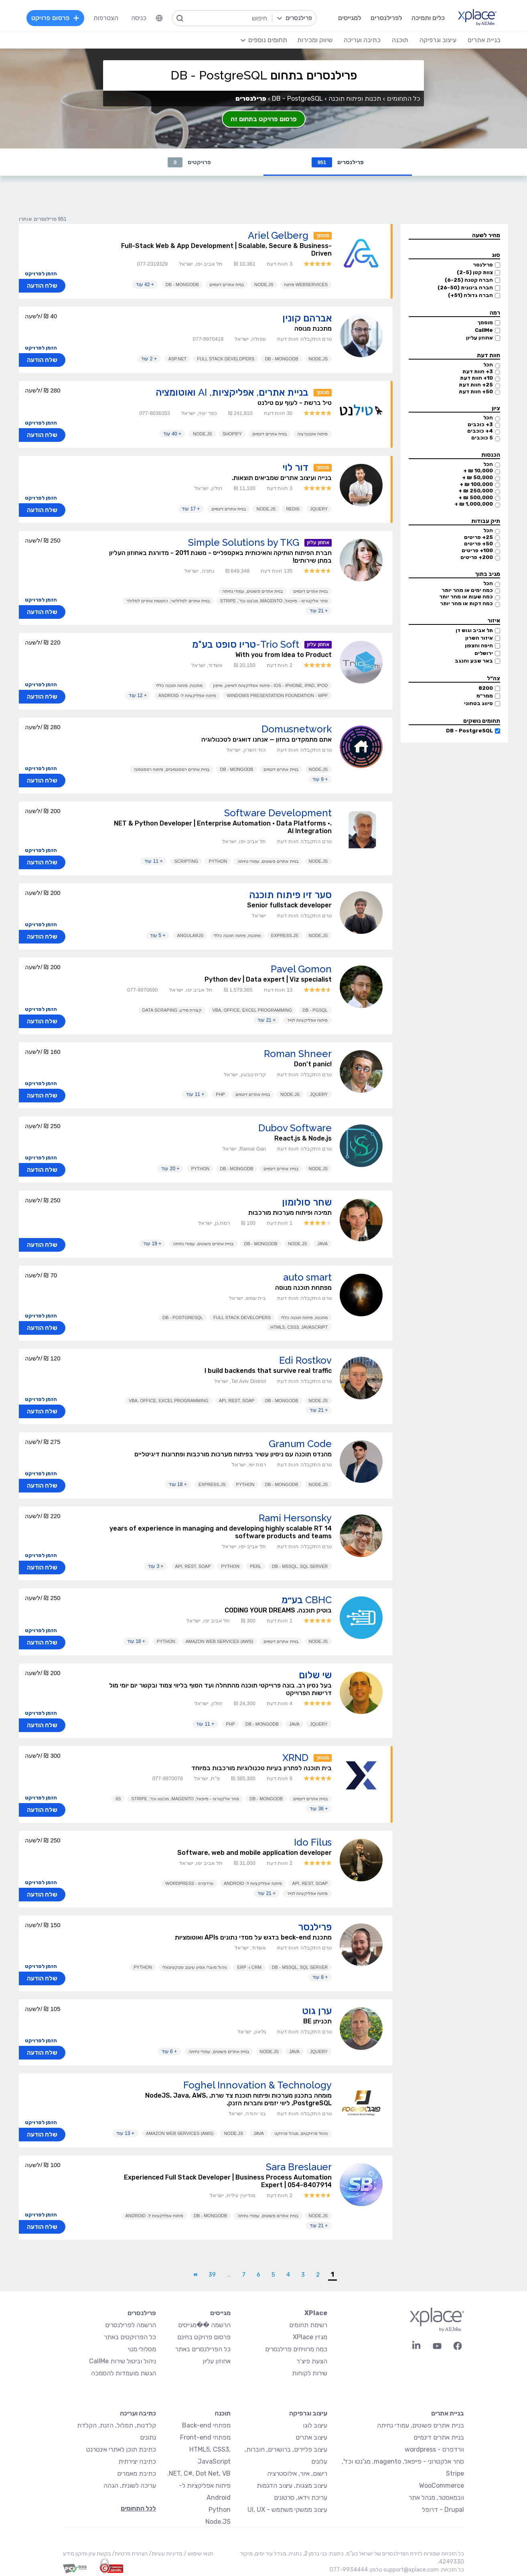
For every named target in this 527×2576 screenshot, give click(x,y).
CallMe (484, 330)
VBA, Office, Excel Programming (252, 1010)
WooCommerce (441, 2485)
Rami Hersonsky (295, 1518)
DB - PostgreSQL (469, 731)
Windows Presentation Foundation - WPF (277, 695)
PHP (220, 1094)
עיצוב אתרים (311, 2437)
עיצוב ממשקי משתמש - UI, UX (287, 2509)
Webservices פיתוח (306, 284)
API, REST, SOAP (237, 1400)
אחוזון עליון (479, 338)
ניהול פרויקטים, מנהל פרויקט (301, 2133)
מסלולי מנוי (142, 2349)
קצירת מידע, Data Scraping (172, 1010)
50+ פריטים (478, 544)
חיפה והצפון (479, 645)
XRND (295, 1757)
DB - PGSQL (315, 1010)
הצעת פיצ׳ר (311, 2361)
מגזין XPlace (310, 2337)
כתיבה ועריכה (138, 2413)
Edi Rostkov (305, 1360)
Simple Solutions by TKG (243, 542)
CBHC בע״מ (307, 1600)
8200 (485, 688)
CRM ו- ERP (249, 1967)
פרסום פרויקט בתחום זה (264, 119)
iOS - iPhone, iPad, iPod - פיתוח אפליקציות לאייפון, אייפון (270, 685)
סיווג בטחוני (478, 703)
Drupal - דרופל (443, 2509)
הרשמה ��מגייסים (204, 2325)
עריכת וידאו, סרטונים (300, 2497)
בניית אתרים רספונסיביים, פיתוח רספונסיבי (171, 769)
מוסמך (485, 322)
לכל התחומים (138, 2508)
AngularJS (190, 935)
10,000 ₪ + (478, 471)
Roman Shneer (298, 1053)
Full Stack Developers (225, 358)
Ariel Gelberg (278, 235)
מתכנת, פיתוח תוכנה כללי (179, 685)
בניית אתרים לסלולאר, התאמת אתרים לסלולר (167, 600)
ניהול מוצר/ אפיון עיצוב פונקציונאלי (194, 1967)
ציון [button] (496, 408)
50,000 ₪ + (477, 477)
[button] (454, 236)
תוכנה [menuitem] (400, 40)
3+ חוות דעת (477, 371)
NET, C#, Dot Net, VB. (199, 2473)
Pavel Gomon (301, 969)
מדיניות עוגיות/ (165, 2553)
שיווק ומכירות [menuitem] (314, 40)
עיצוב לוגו (315, 2425)
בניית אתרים (447, 2413)
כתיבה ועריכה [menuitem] (362, 40)
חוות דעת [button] (488, 355)
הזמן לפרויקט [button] (41, 273)
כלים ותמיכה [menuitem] (428, 18)
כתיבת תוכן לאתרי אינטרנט (121, 2449)
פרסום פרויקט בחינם (204, 2337)
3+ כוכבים (480, 424)
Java (322, 1243)
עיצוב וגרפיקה (308, 2413)
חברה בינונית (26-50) (465, 288)
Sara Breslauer (299, 2167)
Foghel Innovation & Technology (257, 2085)
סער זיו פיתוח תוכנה (290, 895)
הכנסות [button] (490, 454)
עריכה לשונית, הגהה (129, 2485)
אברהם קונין (307, 318)
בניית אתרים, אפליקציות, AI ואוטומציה (232, 392)
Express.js (284, 935)
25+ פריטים (478, 537)
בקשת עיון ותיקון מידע (87, 2553)
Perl (255, 1566)
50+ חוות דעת (476, 391)
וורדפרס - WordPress (189, 1883)
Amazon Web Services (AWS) (219, 1641)
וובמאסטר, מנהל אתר (436, 2497)
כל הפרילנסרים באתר (203, 2349)
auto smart (307, 1277)
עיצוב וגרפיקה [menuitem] (438, 40)
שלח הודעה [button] (42, 285)
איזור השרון (479, 638)
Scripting (186, 861)
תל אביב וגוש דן (474, 630)
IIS (118, 1798)
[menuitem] (159, 18)
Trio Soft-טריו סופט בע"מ (245, 644)
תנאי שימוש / (197, 2553)
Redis (293, 508)
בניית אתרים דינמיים (226, 284)
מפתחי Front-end (205, 2437)
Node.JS (264, 284)
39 (212, 2274)
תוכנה (223, 2413)
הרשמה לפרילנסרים (130, 2325)
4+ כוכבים (480, 431)
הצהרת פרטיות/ (129, 2553)
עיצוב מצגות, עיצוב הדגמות (292, 2485)
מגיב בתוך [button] (487, 574)
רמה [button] (495, 312)
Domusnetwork (296, 729)
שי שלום (315, 1675)
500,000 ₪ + (475, 497)
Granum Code (300, 1444)
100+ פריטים (477, 550)
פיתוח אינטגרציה (312, 433)
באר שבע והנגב (474, 661)
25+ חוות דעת (476, 385)
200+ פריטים (476, 557)
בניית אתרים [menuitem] (484, 40)
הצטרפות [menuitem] (105, 18)
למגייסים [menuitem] (349, 18)
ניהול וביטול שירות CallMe (122, 2361)
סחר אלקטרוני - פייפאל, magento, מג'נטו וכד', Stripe (274, 600)
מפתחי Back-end (206, 2425)
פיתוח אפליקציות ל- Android (187, 695)
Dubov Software (295, 1128)
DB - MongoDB (182, 284)
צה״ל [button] (493, 678)
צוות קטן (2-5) (475, 272)
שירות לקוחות (309, 2373)
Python (218, 861)
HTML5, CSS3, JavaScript (299, 1327)
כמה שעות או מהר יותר (466, 597)
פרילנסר (483, 265)
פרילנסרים (338, 162)
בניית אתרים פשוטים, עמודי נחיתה (252, 591)
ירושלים (483, 653)
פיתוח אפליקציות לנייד (307, 1020)
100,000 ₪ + (476, 484)
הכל (488, 365)
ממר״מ (484, 696)
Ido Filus (313, 1842)
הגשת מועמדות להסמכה (123, 2373)
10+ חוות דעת (476, 378)
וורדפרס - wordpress (434, 2449)
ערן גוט (317, 2011)
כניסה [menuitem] (138, 18)
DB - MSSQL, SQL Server (300, 1566)
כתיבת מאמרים (136, 2473)
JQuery (319, 508)
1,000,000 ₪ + (473, 504)
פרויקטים (189, 162)
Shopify (232, 433)
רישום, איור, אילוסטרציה (297, 2473)
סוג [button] (496, 255)
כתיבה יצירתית (137, 2461)
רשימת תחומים (308, 2325)
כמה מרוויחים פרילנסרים (296, 2349)
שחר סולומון (307, 1202)
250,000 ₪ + (475, 491)
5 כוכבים (482, 438)
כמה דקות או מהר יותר (466, 603)
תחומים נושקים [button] (481, 721)
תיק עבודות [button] (485, 521)
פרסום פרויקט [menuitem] (55, 18)
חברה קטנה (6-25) (469, 280)
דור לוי (295, 467)
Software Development (278, 813)
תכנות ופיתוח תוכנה (354, 98)
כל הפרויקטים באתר (130, 2337)
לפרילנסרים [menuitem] (386, 18)
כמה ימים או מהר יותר (467, 590)
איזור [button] (493, 620)
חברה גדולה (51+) (470, 295)
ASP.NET (177, 358)
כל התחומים (403, 98)
